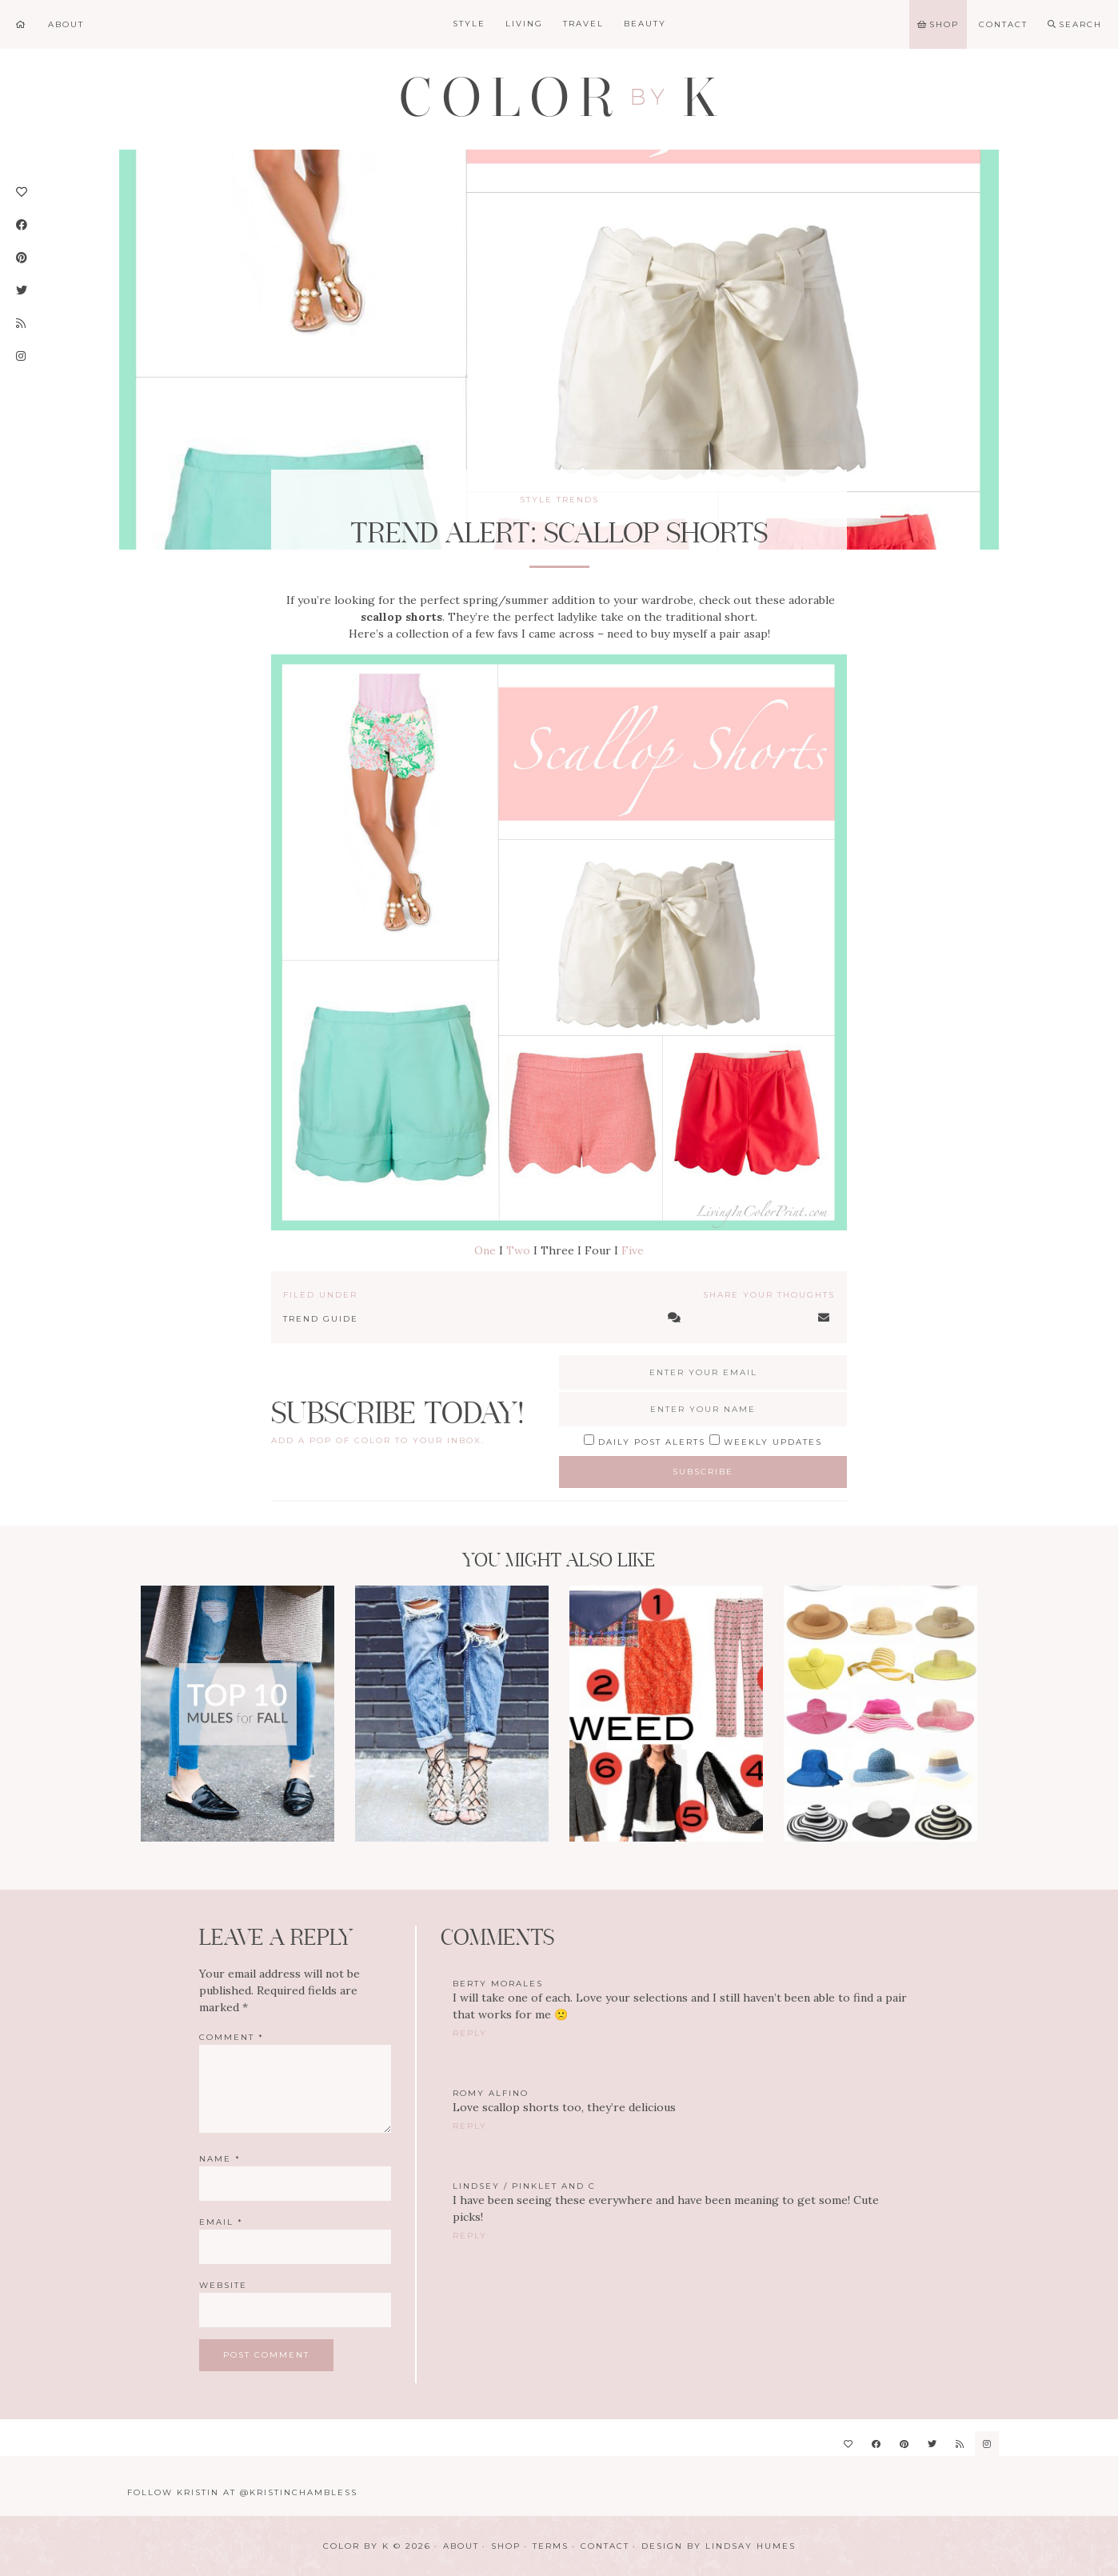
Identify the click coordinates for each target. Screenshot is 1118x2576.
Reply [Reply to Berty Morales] (470, 2033)
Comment (231, 2037)
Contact (605, 2546)
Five (632, 1250)
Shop (506, 2546)
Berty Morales (498, 1983)
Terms (551, 2546)
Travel (583, 23)
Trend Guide (320, 1319)
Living (524, 23)
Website (223, 2285)
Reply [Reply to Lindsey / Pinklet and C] (470, 2235)
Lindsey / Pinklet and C (524, 2186)
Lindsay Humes (750, 2546)
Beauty (645, 23)
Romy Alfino (491, 2093)
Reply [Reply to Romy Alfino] (470, 2126)
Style (469, 23)
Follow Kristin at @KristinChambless (242, 2492)
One (485, 1250)
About (461, 2546)
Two (518, 1250)
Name (220, 2159)
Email (221, 2222)
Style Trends (559, 499)
